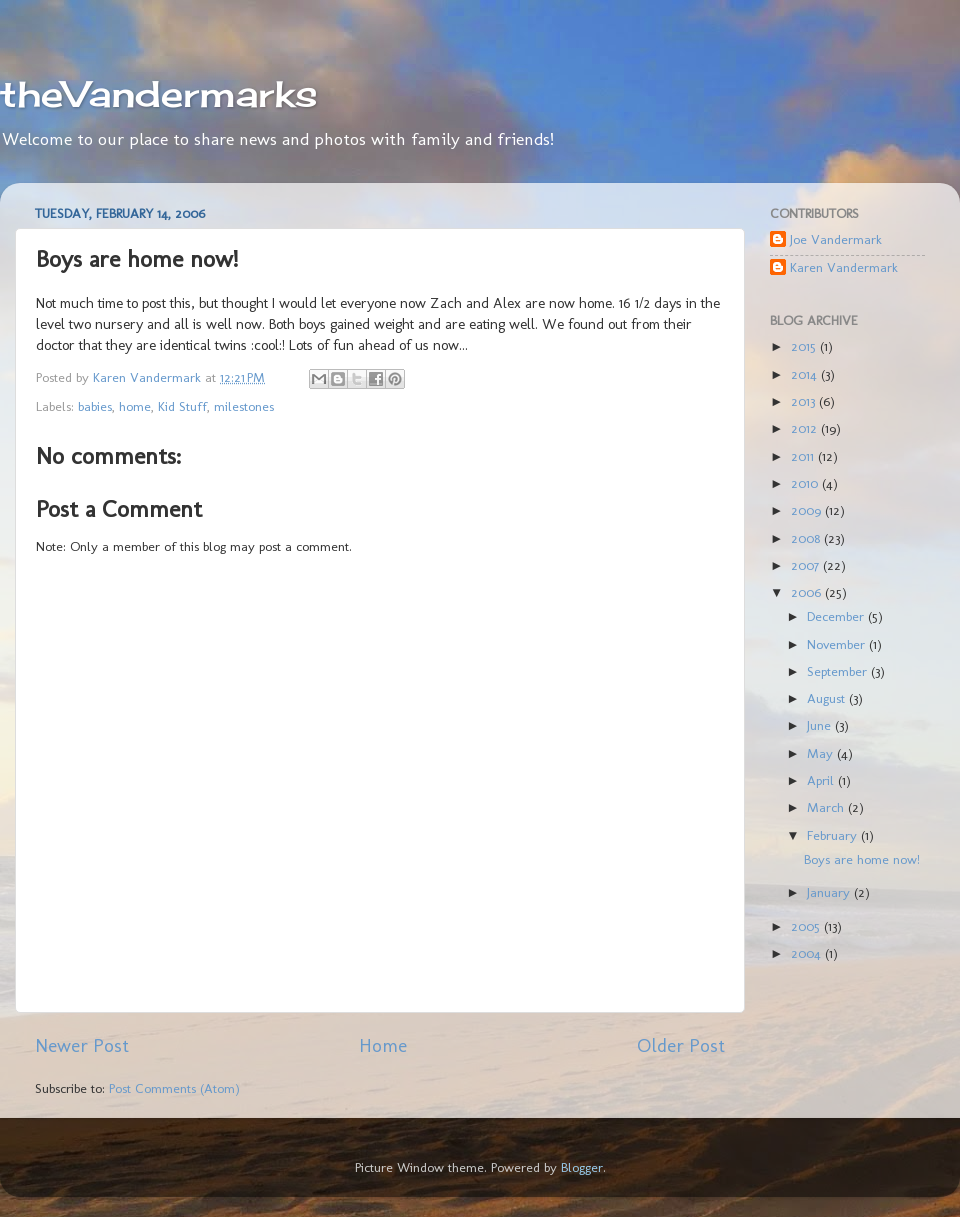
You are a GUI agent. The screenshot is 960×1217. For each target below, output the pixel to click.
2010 (806, 483)
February (834, 835)
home (135, 406)
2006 (808, 592)
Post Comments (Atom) (174, 1088)
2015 (805, 346)
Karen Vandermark (844, 267)
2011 (804, 456)
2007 (807, 565)
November (838, 644)
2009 (808, 510)
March (827, 807)
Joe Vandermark (836, 239)
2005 (807, 926)
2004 (808, 953)
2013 (805, 401)
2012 (806, 428)
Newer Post (82, 1045)
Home (383, 1045)
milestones (244, 406)
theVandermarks (159, 94)
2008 (807, 538)
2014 (806, 374)
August (828, 698)
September (839, 671)
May (822, 753)
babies (95, 406)
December (837, 616)
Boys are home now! (862, 859)
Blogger (582, 1167)
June (821, 725)
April (822, 780)
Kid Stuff (182, 406)
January (830, 892)
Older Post (681, 1045)
